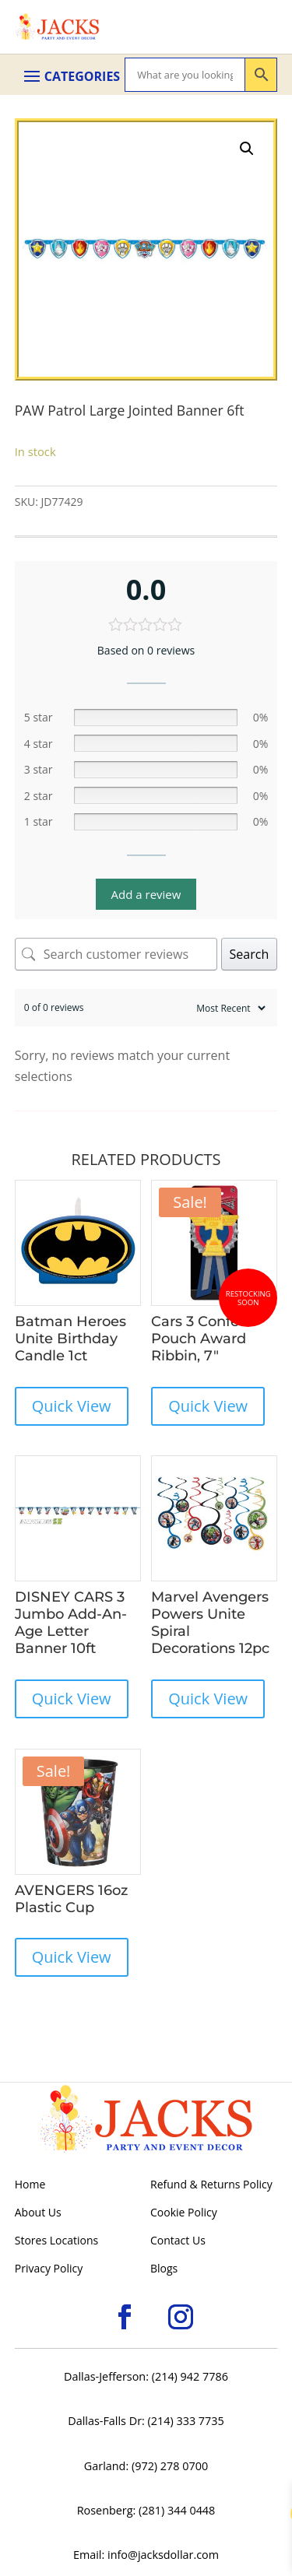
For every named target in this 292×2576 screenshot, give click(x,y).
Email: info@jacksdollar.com (146, 2554)
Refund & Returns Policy (211, 2185)
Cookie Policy (183, 2213)
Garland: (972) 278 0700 (146, 2465)
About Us (38, 2213)
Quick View (71, 1405)
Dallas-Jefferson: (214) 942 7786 (146, 2376)
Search (249, 954)
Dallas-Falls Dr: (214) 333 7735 (146, 2420)
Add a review (146, 894)
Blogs (164, 2269)
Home (30, 2185)
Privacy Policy (49, 2269)
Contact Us (178, 2241)
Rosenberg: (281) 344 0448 (146, 2510)
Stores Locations (56, 2241)
